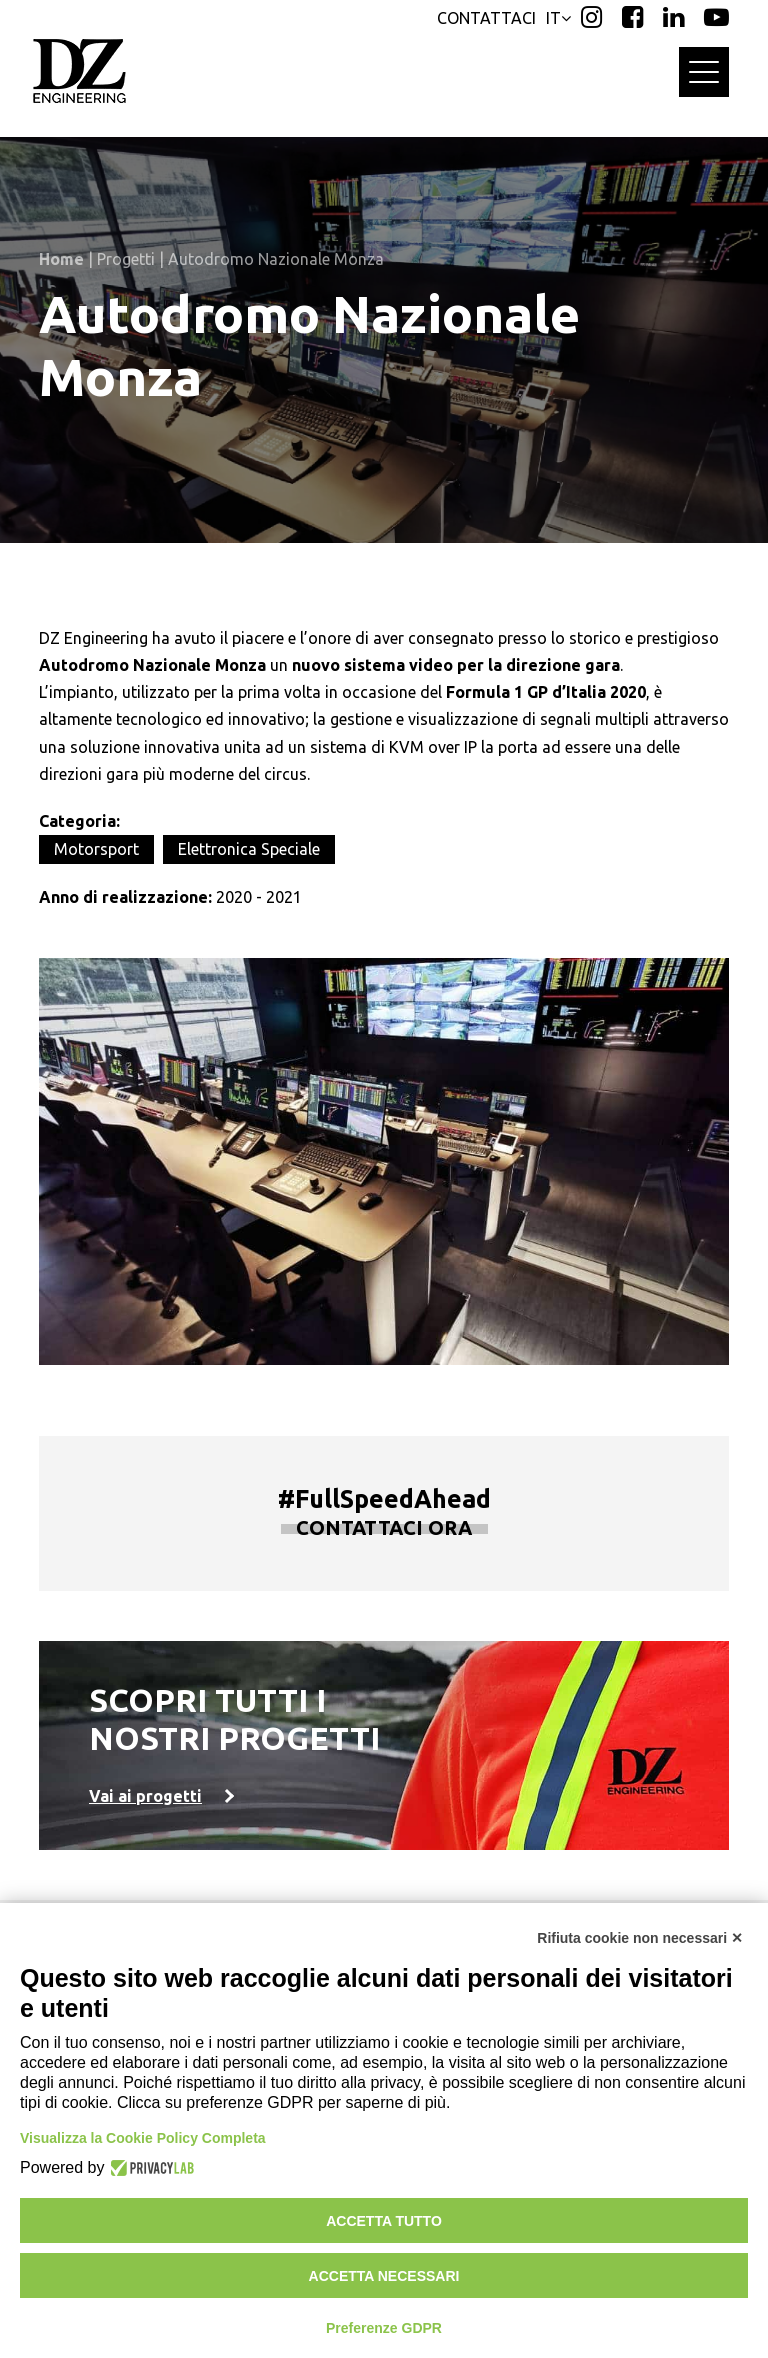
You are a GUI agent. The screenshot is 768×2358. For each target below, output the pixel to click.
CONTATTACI (486, 18)
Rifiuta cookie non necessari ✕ (640, 1938)
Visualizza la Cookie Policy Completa (143, 2138)
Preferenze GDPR (384, 2328)
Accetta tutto (384, 2221)
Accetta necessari (384, 2276)
